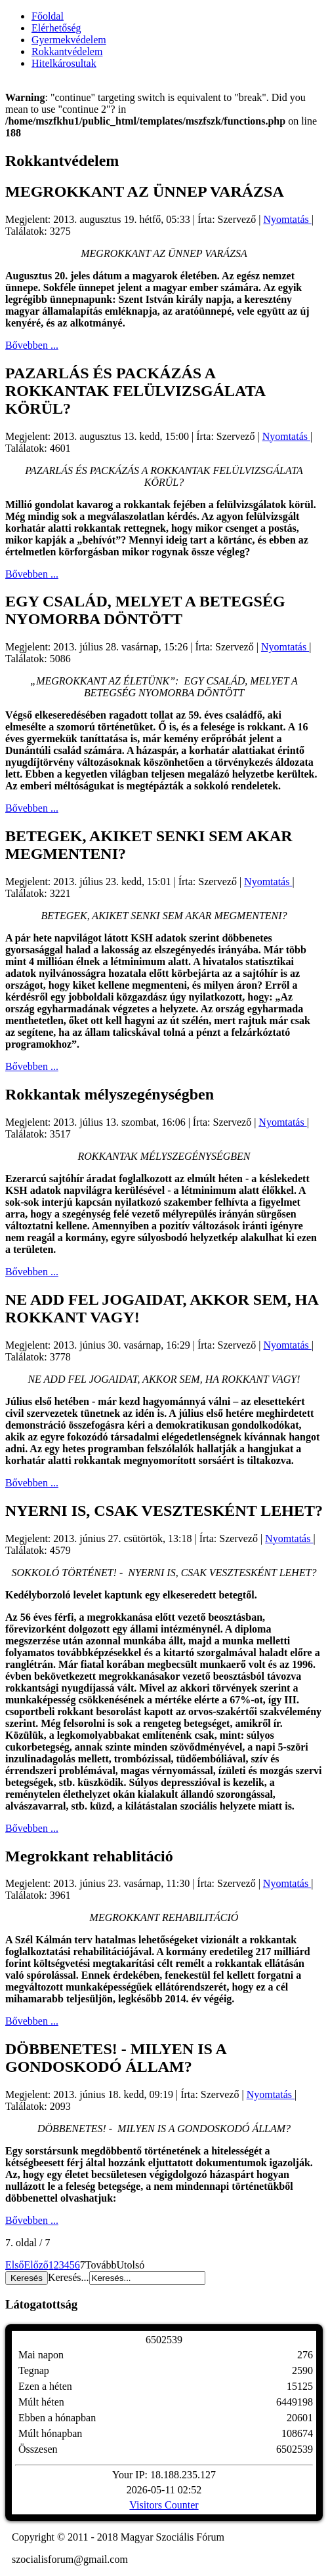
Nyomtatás (287, 219)
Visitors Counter (163, 2504)
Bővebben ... (31, 345)
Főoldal (47, 16)
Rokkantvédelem (66, 51)
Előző (36, 2264)
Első (14, 2264)
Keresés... (68, 2277)
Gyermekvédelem (68, 39)
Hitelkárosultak (63, 63)
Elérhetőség (56, 27)
